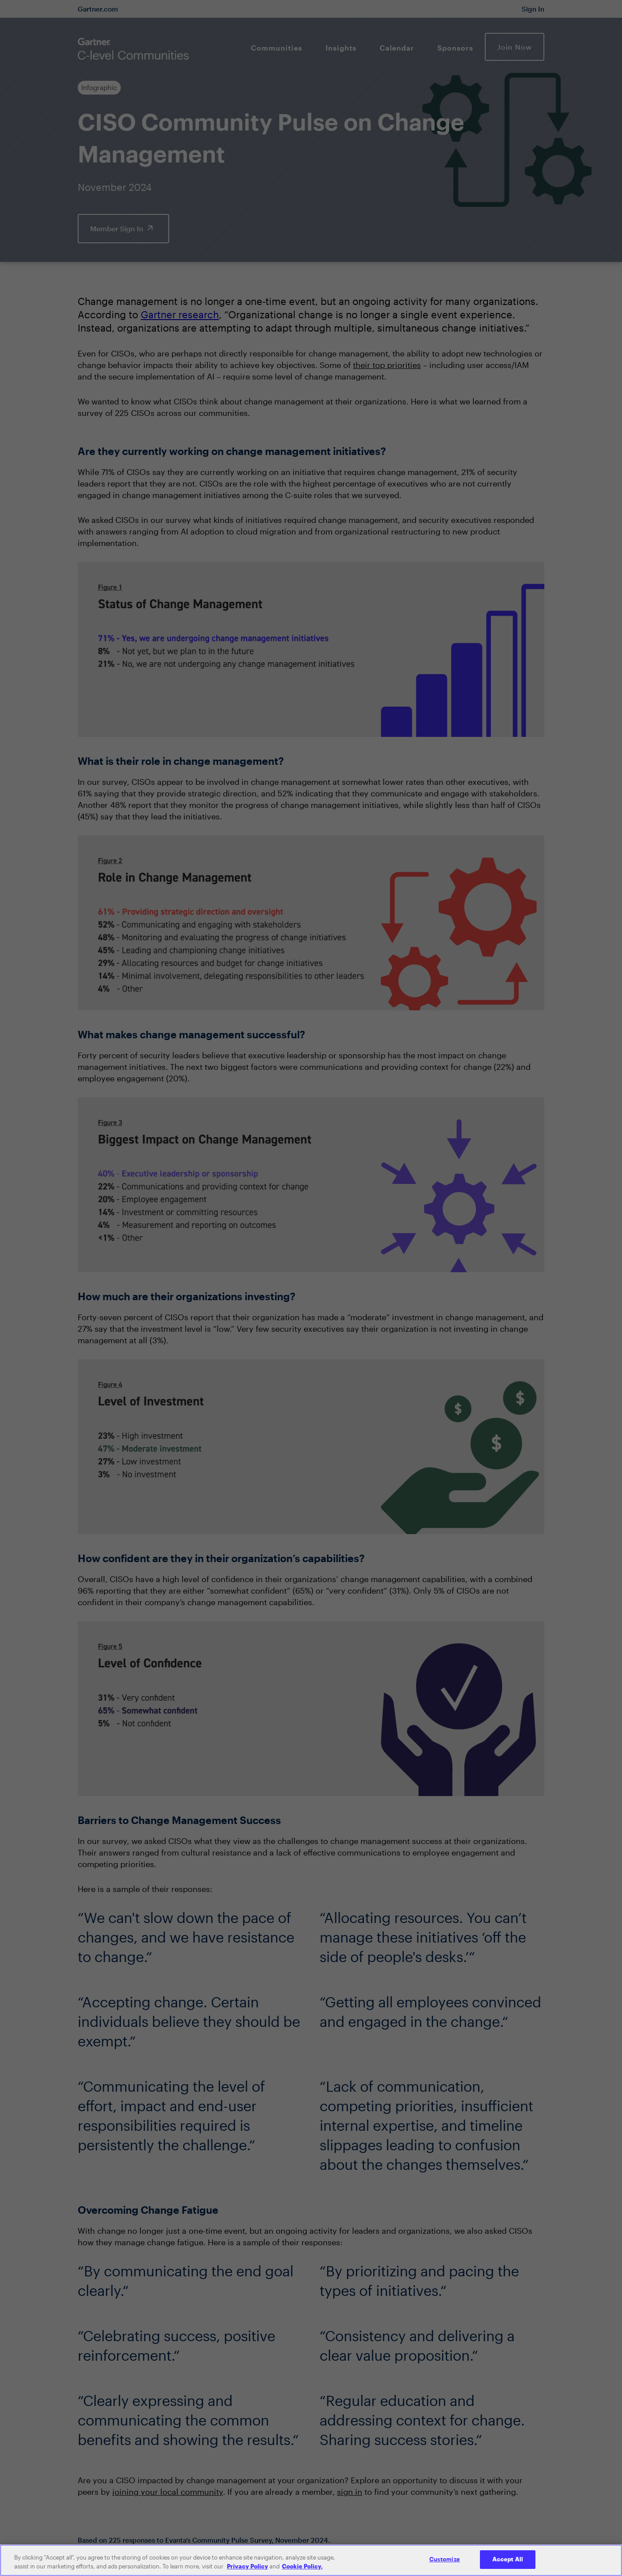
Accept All (507, 2565)
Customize (444, 2565)
